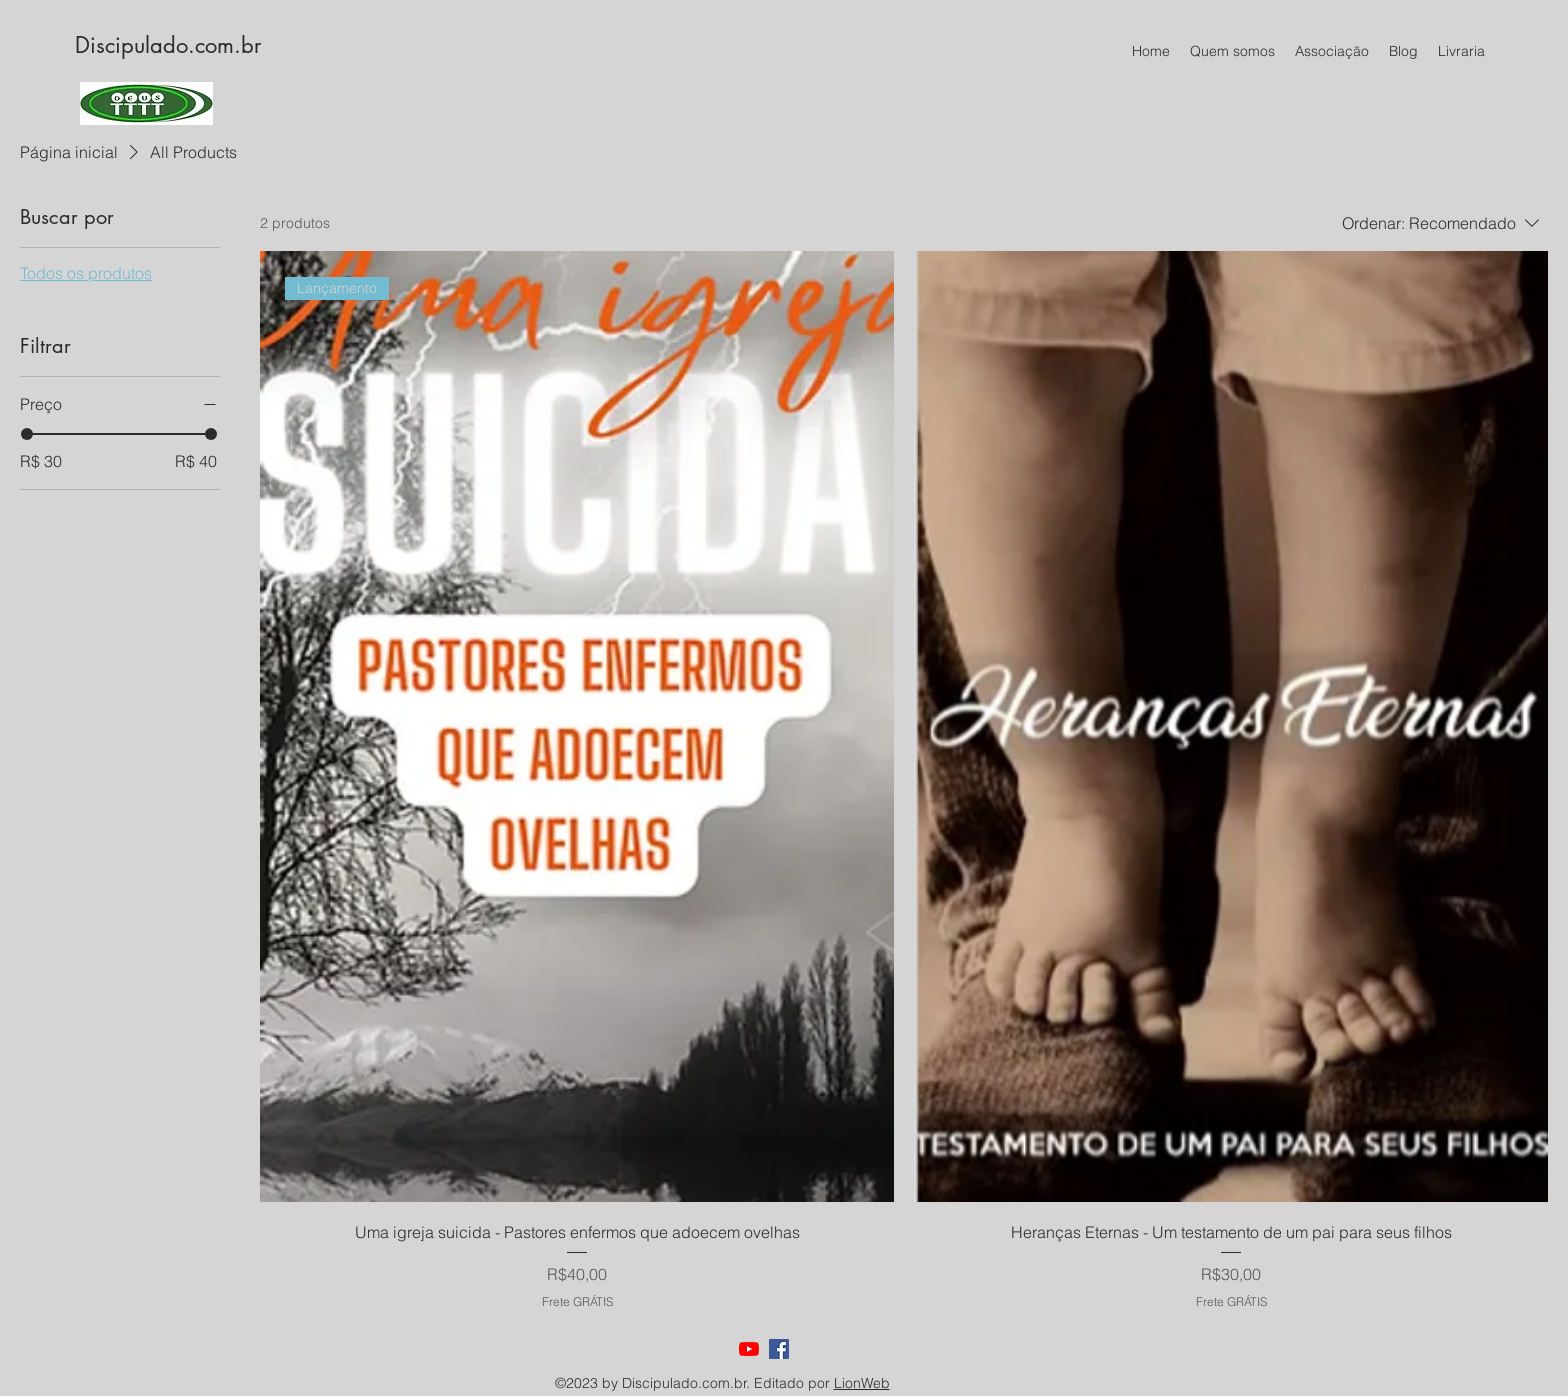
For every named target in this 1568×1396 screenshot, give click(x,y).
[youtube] (749, 1349)
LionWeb (862, 1383)
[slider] (27, 434)
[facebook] (779, 1349)
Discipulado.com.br (168, 45)
